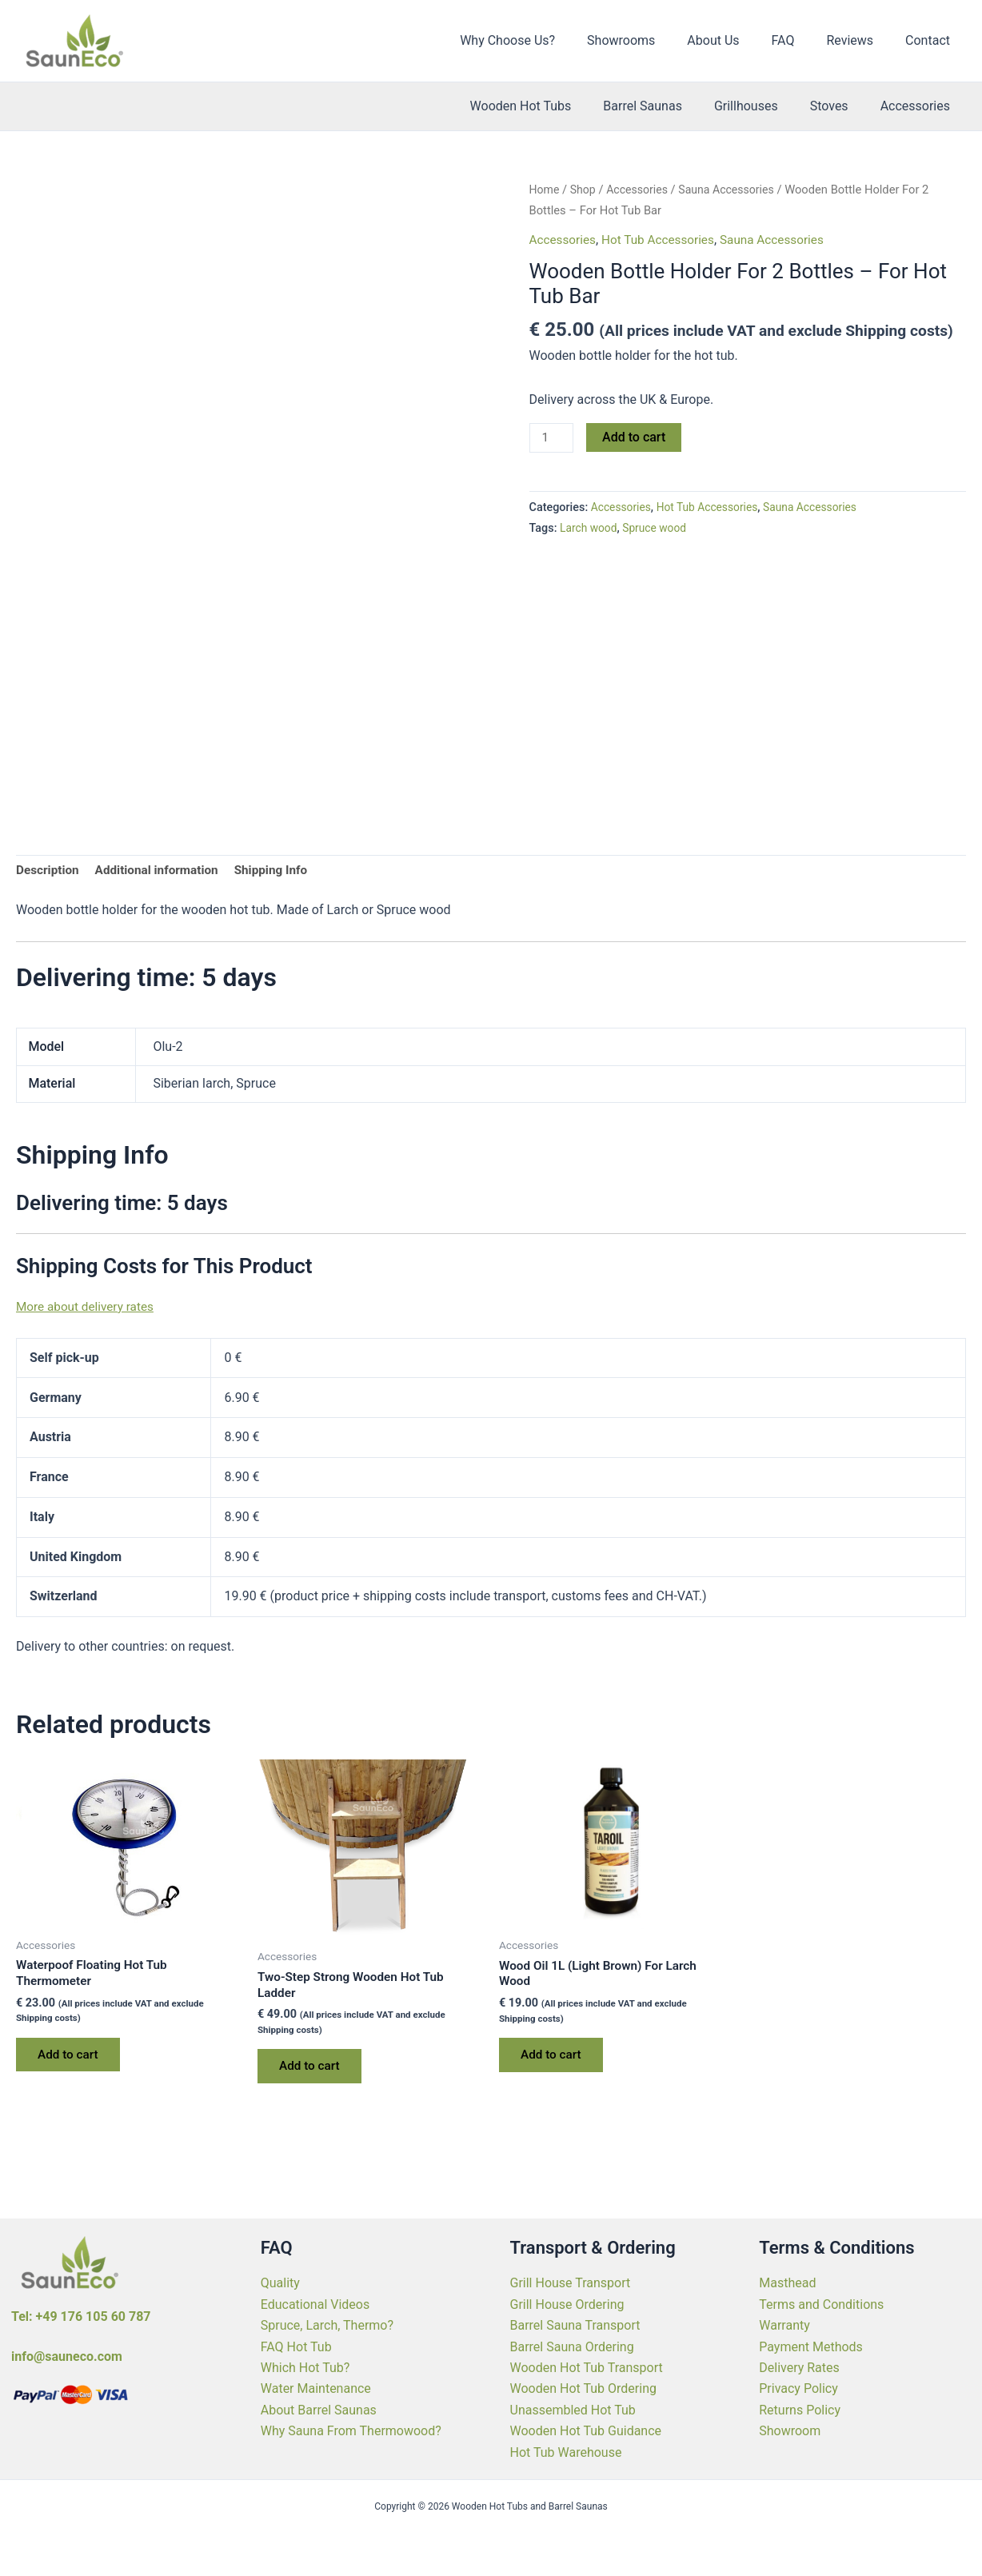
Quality (280, 2282)
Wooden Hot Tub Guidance (586, 2430)
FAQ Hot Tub (296, 2346)
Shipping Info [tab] (281, 871)
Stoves (839, 106)
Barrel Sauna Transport (575, 2325)
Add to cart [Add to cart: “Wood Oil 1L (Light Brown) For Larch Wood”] (554, 2059)
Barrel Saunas (665, 106)
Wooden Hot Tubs (550, 106)
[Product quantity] (552, 438)
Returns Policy (799, 2410)
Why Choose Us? (542, 40)
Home (545, 189)
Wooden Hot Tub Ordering (583, 2388)
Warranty (784, 2325)
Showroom (789, 2430)
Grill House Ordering (567, 2304)
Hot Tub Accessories (663, 239)
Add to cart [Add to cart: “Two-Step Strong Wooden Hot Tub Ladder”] (313, 2071)
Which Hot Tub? (305, 2367)
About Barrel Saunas (319, 2410)
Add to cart (636, 437)
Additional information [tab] (162, 871)
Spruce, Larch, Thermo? (327, 2325)
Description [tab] (49, 871)
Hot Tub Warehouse (566, 2452)
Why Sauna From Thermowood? (351, 2430)
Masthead (787, 2282)
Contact (930, 40)
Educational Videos (315, 2304)
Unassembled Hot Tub (573, 2410)
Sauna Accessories (734, 189)
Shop (585, 189)
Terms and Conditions (821, 2304)
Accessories (918, 106)
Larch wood (590, 529)
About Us (735, 40)
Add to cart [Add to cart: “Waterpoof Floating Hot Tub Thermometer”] (71, 2059)
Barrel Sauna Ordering (572, 2346)
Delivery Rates (799, 2367)
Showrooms (650, 40)
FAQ (799, 40)
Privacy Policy (798, 2388)
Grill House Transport (570, 2282)
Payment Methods (811, 2346)
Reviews (859, 40)
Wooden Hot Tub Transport (586, 2367)
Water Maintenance (316, 2388)
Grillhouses (762, 106)
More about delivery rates (88, 1308)
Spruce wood (659, 529)
